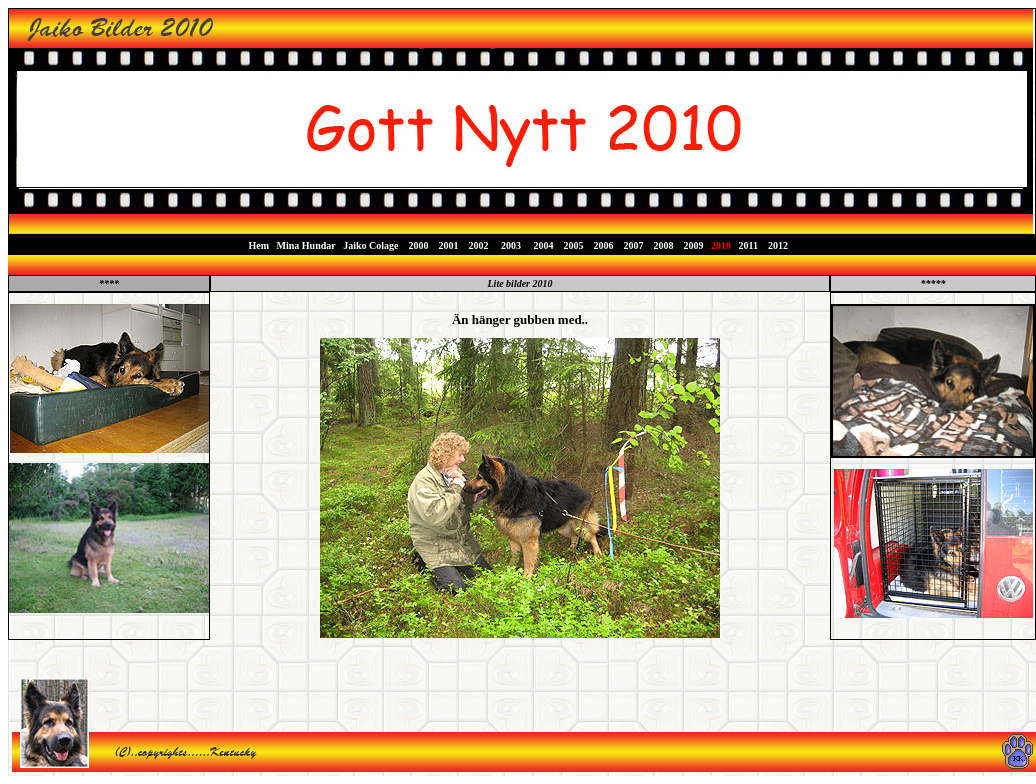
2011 (747, 245)
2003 (511, 245)
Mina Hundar (306, 245)
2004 (544, 245)
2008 (664, 245)
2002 (479, 245)
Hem (259, 245)
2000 (419, 245)
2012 (776, 245)
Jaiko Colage (370, 245)
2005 (575, 245)
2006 (605, 245)
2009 (692, 245)
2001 (449, 245)
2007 (633, 245)
